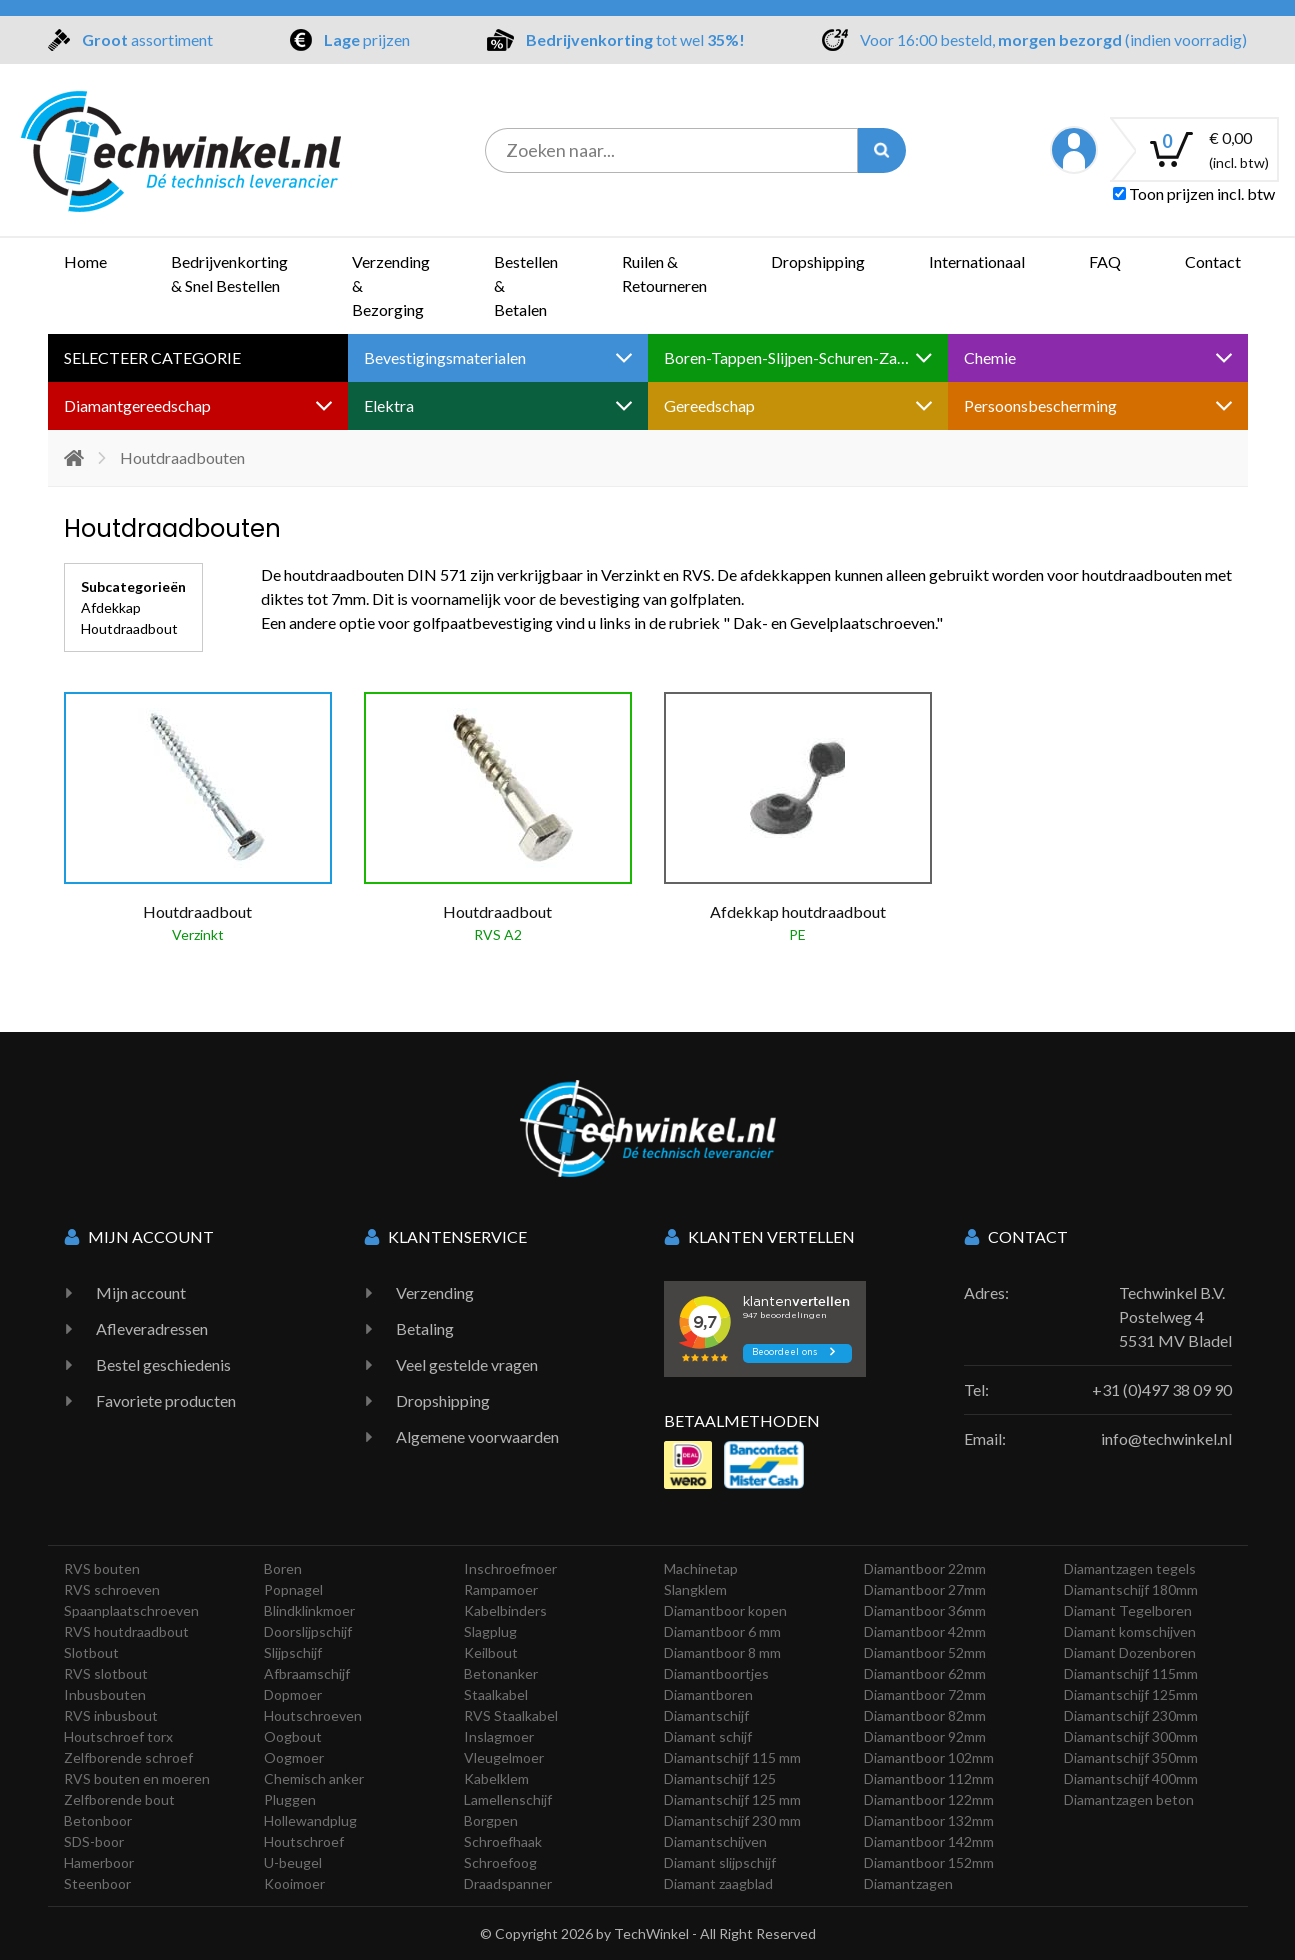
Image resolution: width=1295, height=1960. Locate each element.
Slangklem (695, 1589)
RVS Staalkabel (511, 1715)
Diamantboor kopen (725, 1610)
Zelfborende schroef (128, 1757)
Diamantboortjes (716, 1673)
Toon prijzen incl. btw (1194, 193)
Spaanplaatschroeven (131, 1610)
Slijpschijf (293, 1652)
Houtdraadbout (129, 628)
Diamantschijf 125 (720, 1778)
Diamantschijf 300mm (1131, 1736)
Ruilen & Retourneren (664, 273)
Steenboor (97, 1883)
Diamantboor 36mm (925, 1610)
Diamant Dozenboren (1130, 1652)
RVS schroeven (112, 1589)
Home (85, 261)
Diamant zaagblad (718, 1883)
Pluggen (290, 1799)
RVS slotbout (106, 1673)
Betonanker (501, 1673)
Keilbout (491, 1652)
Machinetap (701, 1568)
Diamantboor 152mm (929, 1862)
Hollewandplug (310, 1820)
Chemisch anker (314, 1778)
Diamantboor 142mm (929, 1841)
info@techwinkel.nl (1166, 1438)
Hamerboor (99, 1862)
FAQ (1105, 261)
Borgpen (491, 1820)
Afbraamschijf (307, 1673)
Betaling (425, 1328)
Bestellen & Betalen (526, 285)
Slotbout (91, 1652)
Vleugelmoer (504, 1757)
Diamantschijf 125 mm (732, 1799)
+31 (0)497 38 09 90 (1162, 1389)
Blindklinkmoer (309, 1610)
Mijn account (141, 1292)
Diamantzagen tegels (1130, 1568)
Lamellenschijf (508, 1799)
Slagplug (490, 1631)
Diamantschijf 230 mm (732, 1820)
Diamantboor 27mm (925, 1589)
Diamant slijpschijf (720, 1862)
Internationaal (977, 261)
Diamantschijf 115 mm (732, 1757)
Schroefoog (500, 1862)
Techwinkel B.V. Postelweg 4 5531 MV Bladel (1175, 1316)
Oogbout (293, 1736)
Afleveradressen (152, 1328)
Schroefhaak (503, 1841)
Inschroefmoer (510, 1568)
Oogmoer (294, 1757)
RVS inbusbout (111, 1715)
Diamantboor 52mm (925, 1652)
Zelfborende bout (119, 1799)
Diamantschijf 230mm (1131, 1715)
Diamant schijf (708, 1736)
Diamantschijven (715, 1841)
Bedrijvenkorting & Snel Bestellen (229, 273)
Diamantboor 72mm (925, 1694)
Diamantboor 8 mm (722, 1652)
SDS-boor (94, 1841)
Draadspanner (508, 1883)
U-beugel (293, 1862)
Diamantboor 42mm (925, 1631)
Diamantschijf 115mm (1131, 1673)
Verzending (435, 1292)
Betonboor (98, 1820)
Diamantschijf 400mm (1131, 1778)
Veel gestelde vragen (467, 1364)
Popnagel (293, 1589)
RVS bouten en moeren (137, 1778)
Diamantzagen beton (1129, 1799)
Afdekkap (111, 607)
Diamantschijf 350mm (1131, 1757)
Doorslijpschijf (308, 1631)
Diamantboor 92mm (925, 1736)
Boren (283, 1568)
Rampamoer (501, 1589)
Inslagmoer (499, 1736)
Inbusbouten (105, 1694)
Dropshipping (818, 261)
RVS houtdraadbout (126, 1631)
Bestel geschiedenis (163, 1364)
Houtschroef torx (118, 1736)
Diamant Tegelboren (1128, 1610)
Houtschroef (304, 1841)
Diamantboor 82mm (925, 1715)
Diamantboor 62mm (925, 1673)
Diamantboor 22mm (925, 1568)
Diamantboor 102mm (929, 1757)
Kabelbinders (505, 1610)
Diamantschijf (706, 1715)
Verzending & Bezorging (391, 285)
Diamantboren (708, 1694)
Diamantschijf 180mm (1131, 1589)
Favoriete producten (166, 1400)
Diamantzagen (908, 1883)
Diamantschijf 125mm (1131, 1694)
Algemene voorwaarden (477, 1436)
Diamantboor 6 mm (722, 1631)
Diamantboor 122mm (929, 1799)
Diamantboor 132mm (929, 1820)
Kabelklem (496, 1778)
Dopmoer (293, 1694)
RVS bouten (102, 1568)
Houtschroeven (313, 1715)
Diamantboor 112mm (929, 1778)
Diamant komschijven (1130, 1631)
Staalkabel (496, 1694)
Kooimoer (294, 1883)
